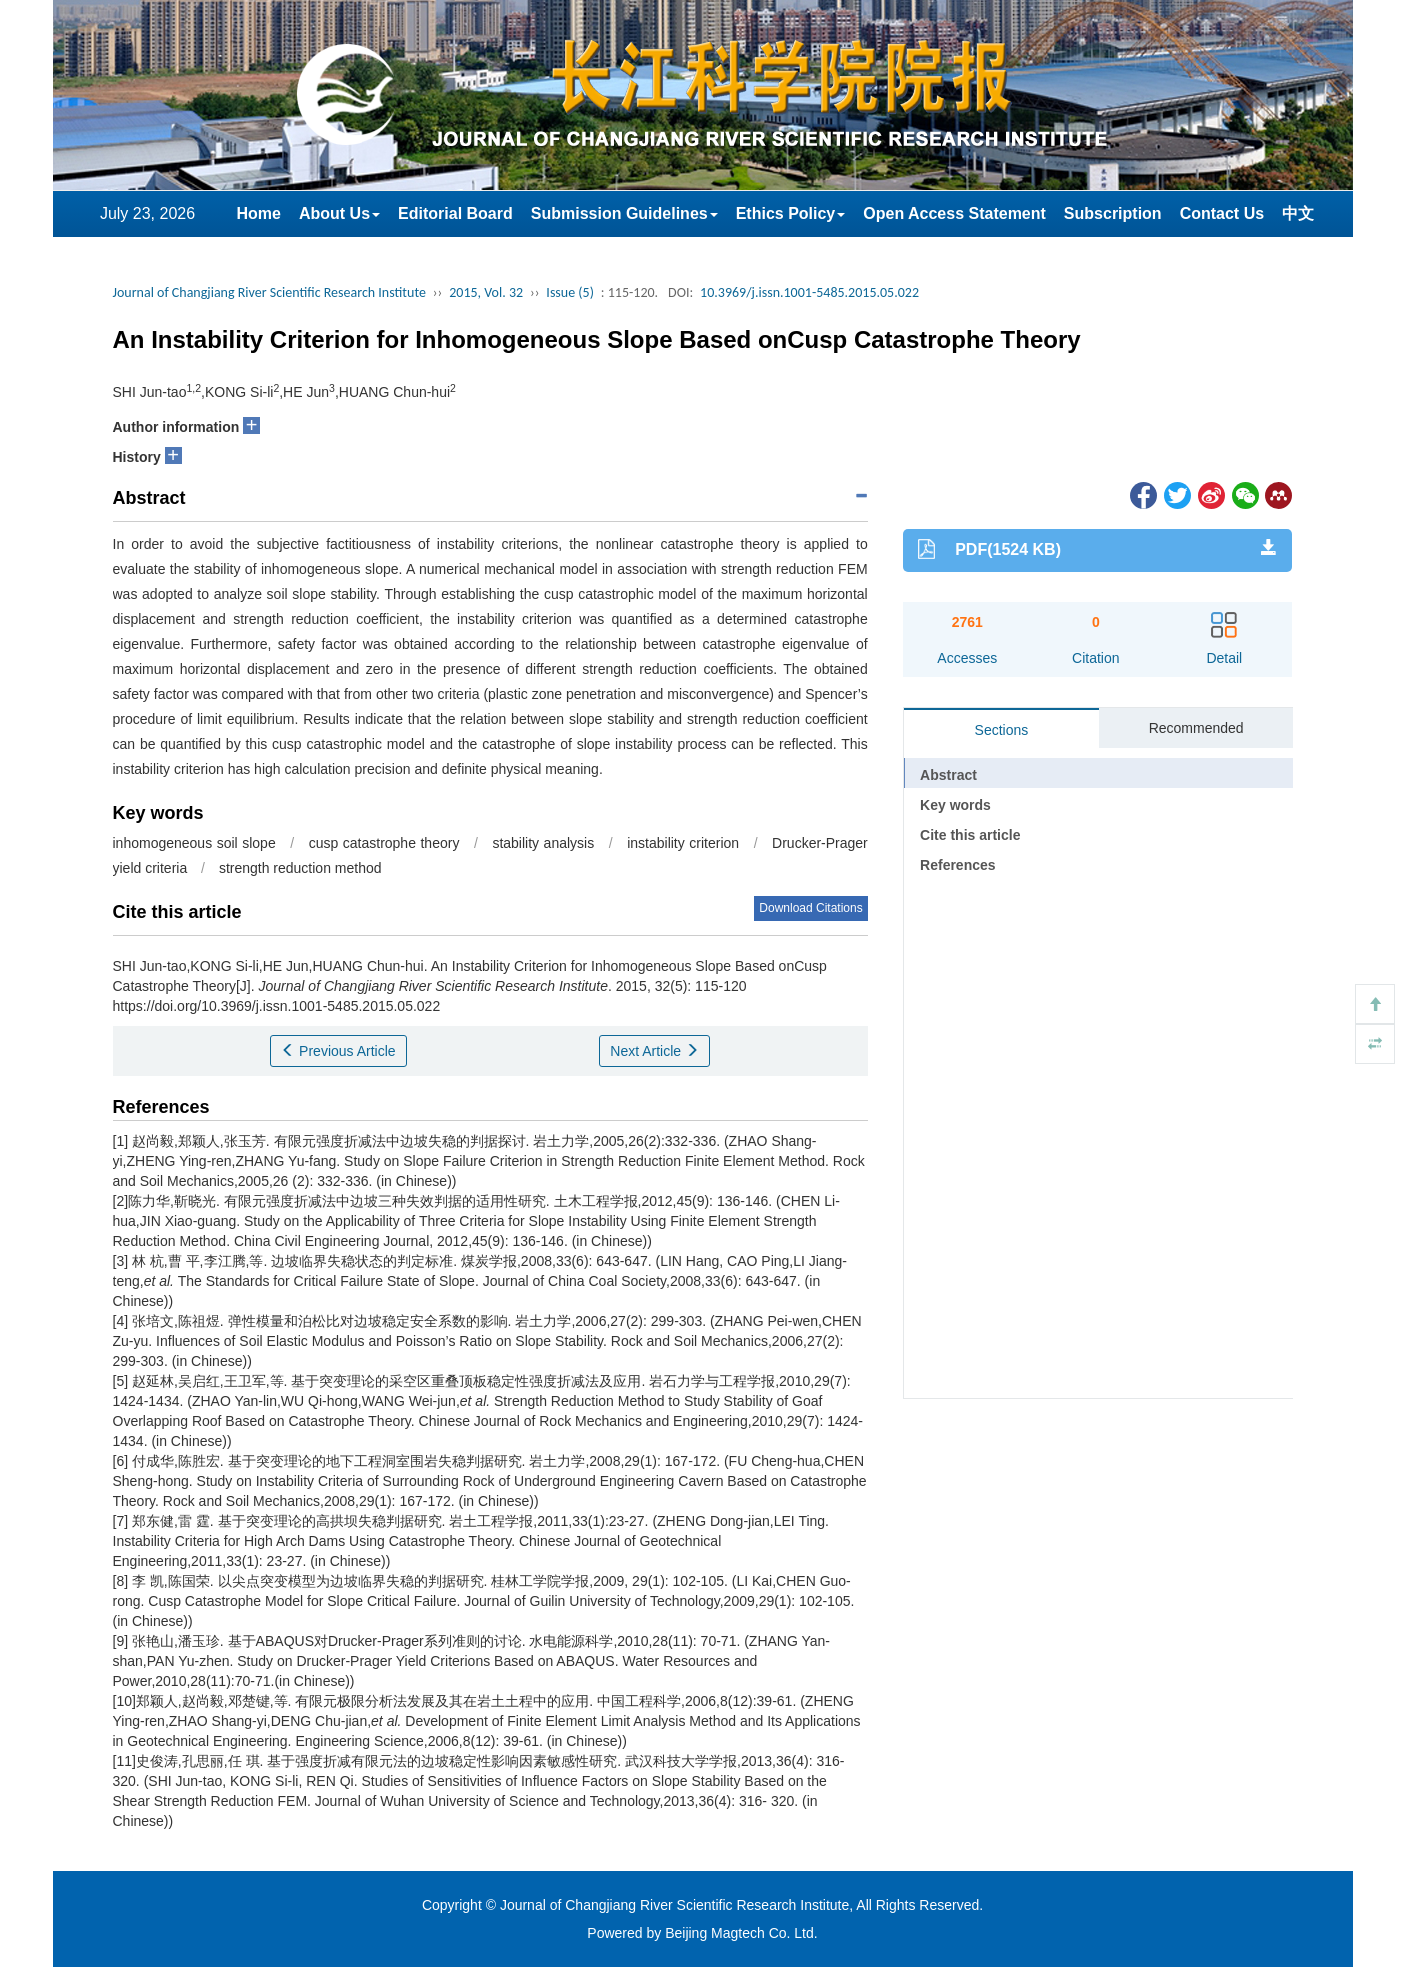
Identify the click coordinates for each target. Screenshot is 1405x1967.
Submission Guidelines (624, 213)
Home (259, 213)
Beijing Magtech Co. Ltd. (741, 1933)
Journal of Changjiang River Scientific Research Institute (269, 292)
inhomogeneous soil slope (194, 843)
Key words (955, 805)
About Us (339, 213)
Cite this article (970, 835)
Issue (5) (570, 292)
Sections (1002, 730)
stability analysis (543, 843)
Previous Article (338, 1051)
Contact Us (1222, 213)
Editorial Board (455, 213)
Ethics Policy (791, 213)
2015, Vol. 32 (486, 292)
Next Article (654, 1051)
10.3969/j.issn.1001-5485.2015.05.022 (809, 292)
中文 (1298, 213)
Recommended (1196, 728)
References (958, 865)
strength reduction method (300, 868)
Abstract (948, 775)
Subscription (1113, 213)
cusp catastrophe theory (384, 843)
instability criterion (683, 843)
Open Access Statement (954, 213)
